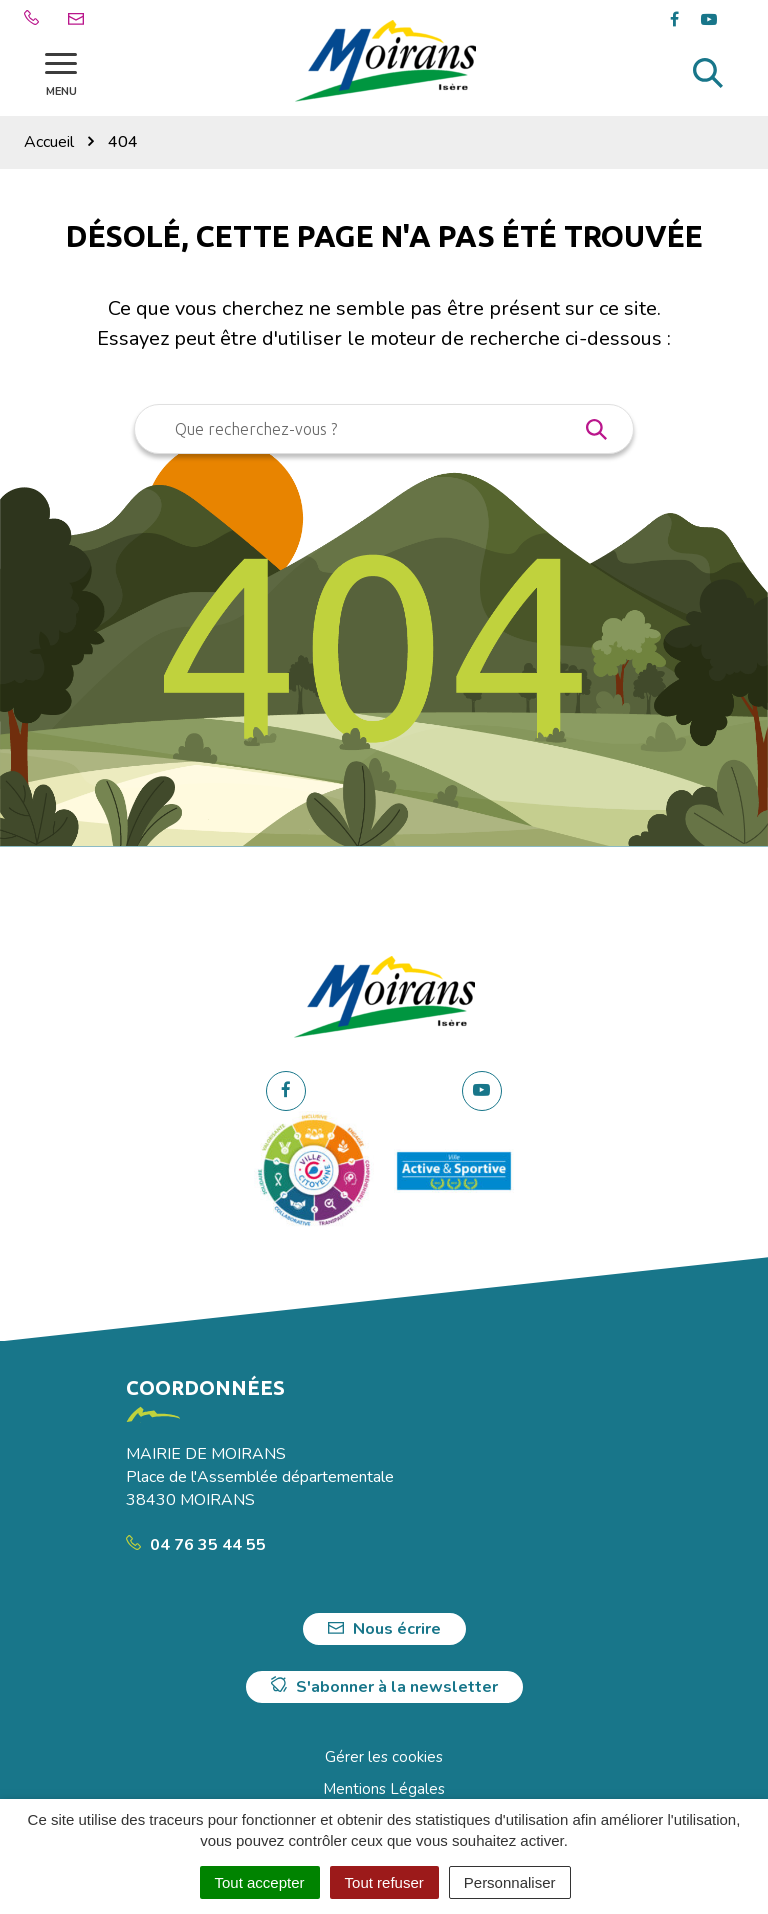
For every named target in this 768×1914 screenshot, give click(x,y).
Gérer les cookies (384, 1757)
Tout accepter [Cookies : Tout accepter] (260, 1882)
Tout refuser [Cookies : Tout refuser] (384, 1882)
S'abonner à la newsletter (384, 1687)
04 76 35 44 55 (196, 1545)
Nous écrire (384, 1629)
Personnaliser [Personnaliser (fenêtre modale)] (510, 1882)
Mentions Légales (384, 1789)
